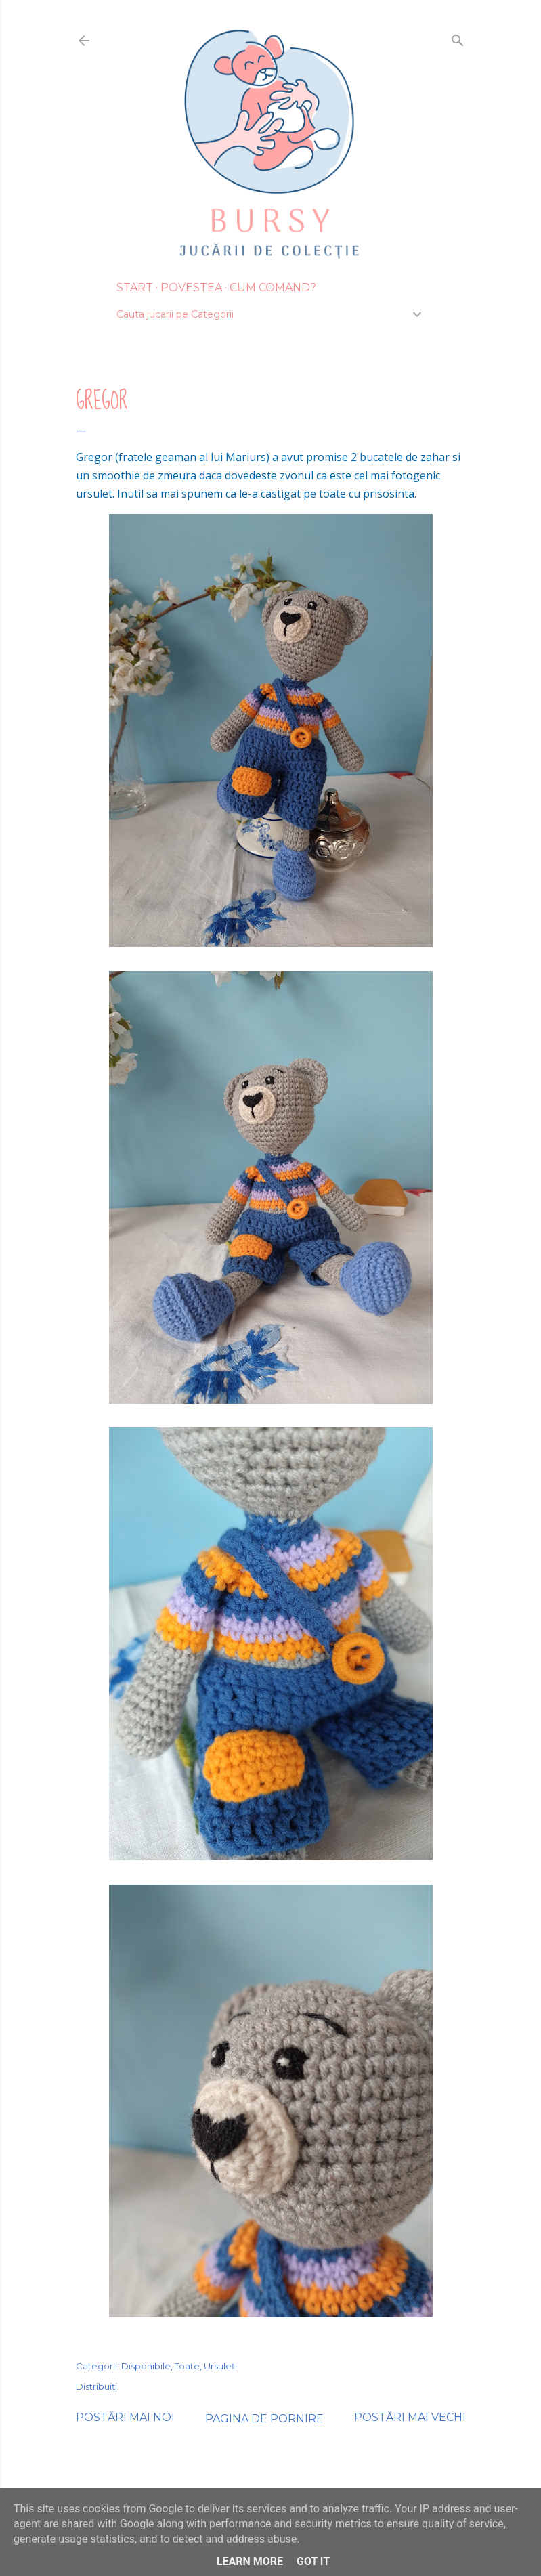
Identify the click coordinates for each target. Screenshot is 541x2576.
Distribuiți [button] (96, 2386)
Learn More (250, 2561)
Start (134, 287)
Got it (313, 2561)
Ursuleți (220, 2366)
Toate (187, 2366)
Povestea (191, 287)
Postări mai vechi (410, 2417)
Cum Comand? (273, 287)
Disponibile (146, 2366)
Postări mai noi (125, 2417)
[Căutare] (458, 37)
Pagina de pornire (264, 2418)
